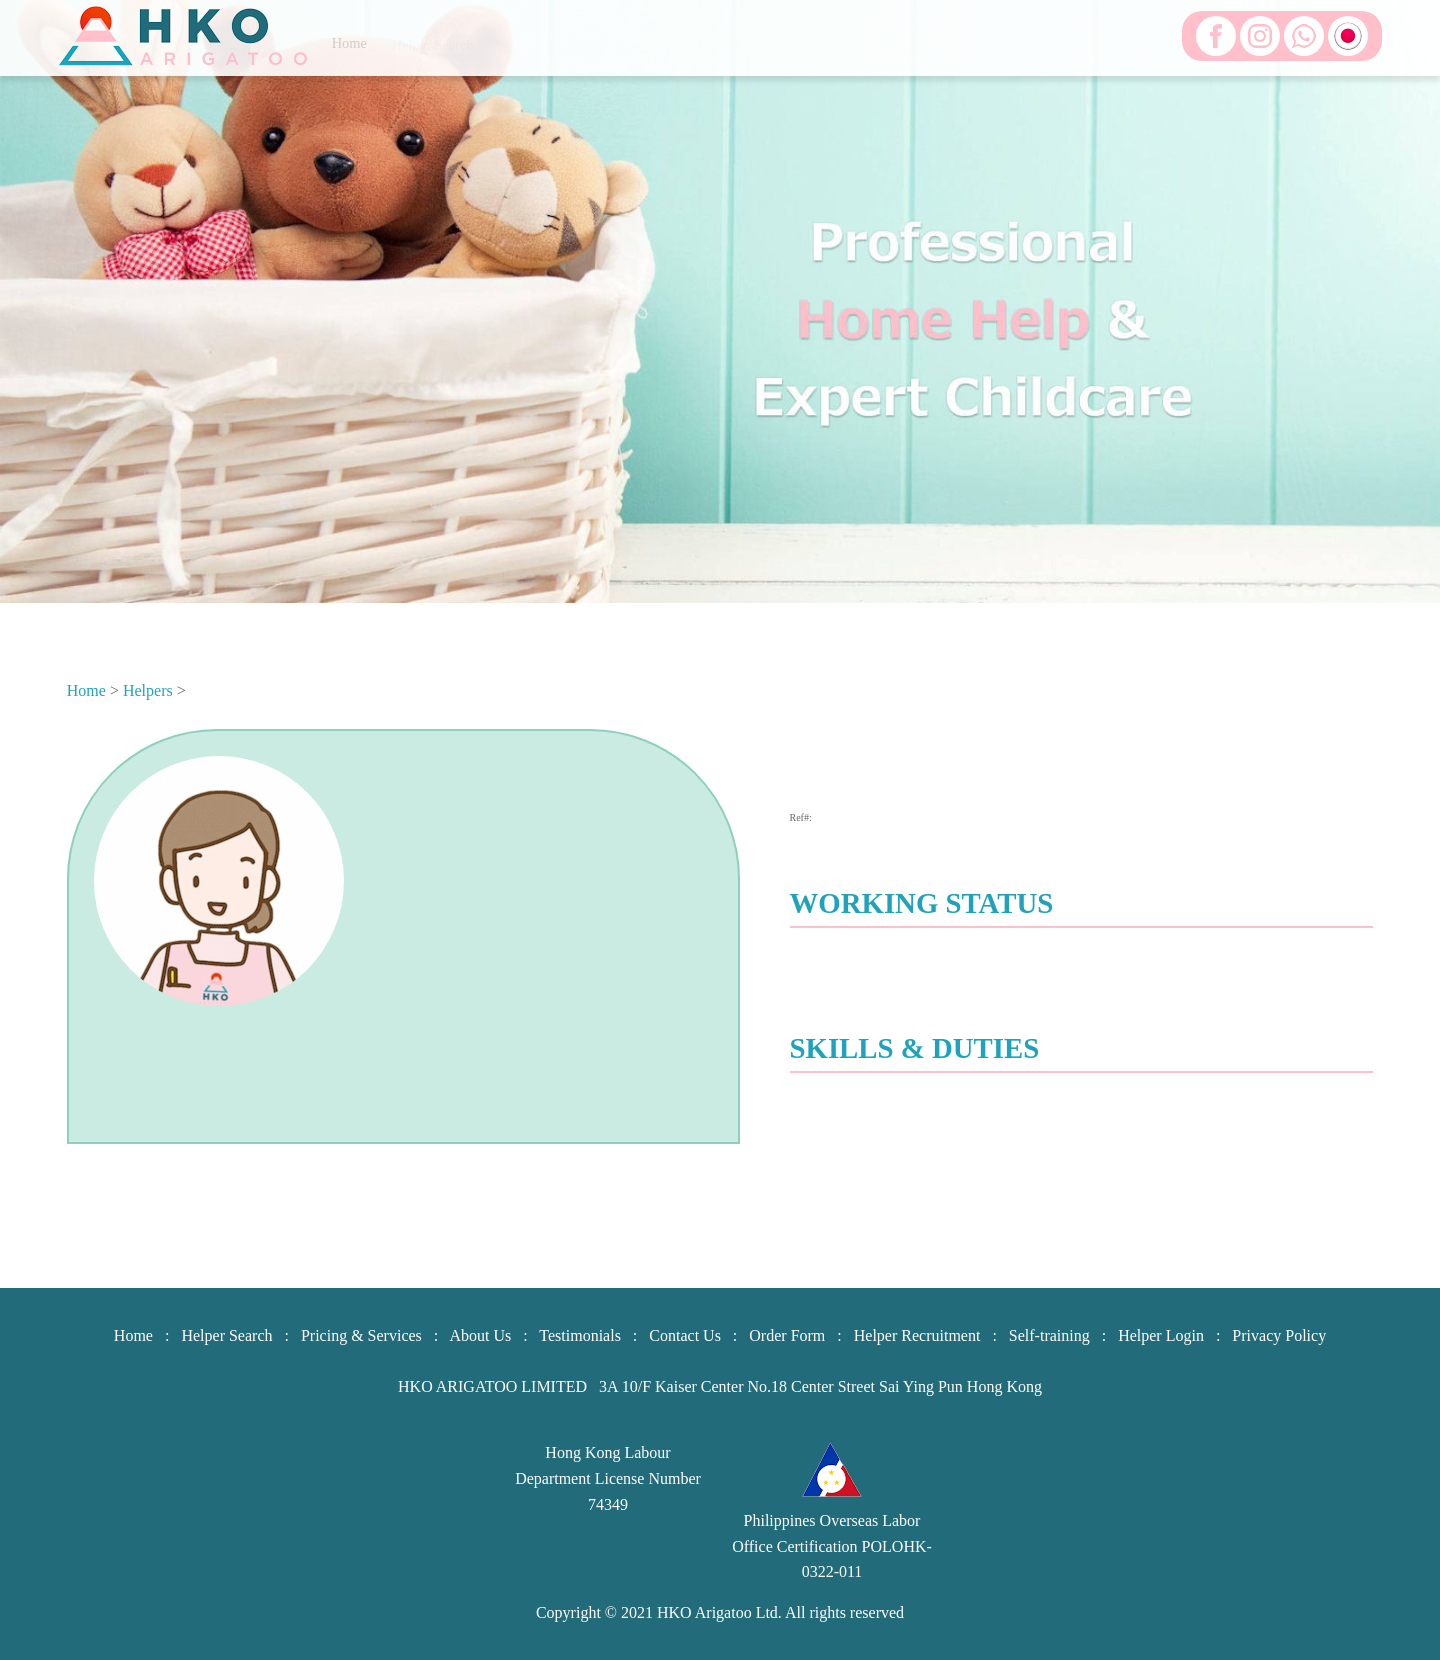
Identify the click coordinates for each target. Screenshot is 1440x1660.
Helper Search (226, 1335)
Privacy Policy (1279, 1335)
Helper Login (1161, 1335)
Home (86, 690)
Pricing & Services (361, 1335)
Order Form (787, 1335)
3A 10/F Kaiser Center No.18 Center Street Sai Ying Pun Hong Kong (820, 1386)
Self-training (1049, 1335)
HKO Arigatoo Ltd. (719, 1612)
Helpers (148, 690)
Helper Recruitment (917, 1335)
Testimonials (580, 1335)
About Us (480, 1335)
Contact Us (685, 1335)
